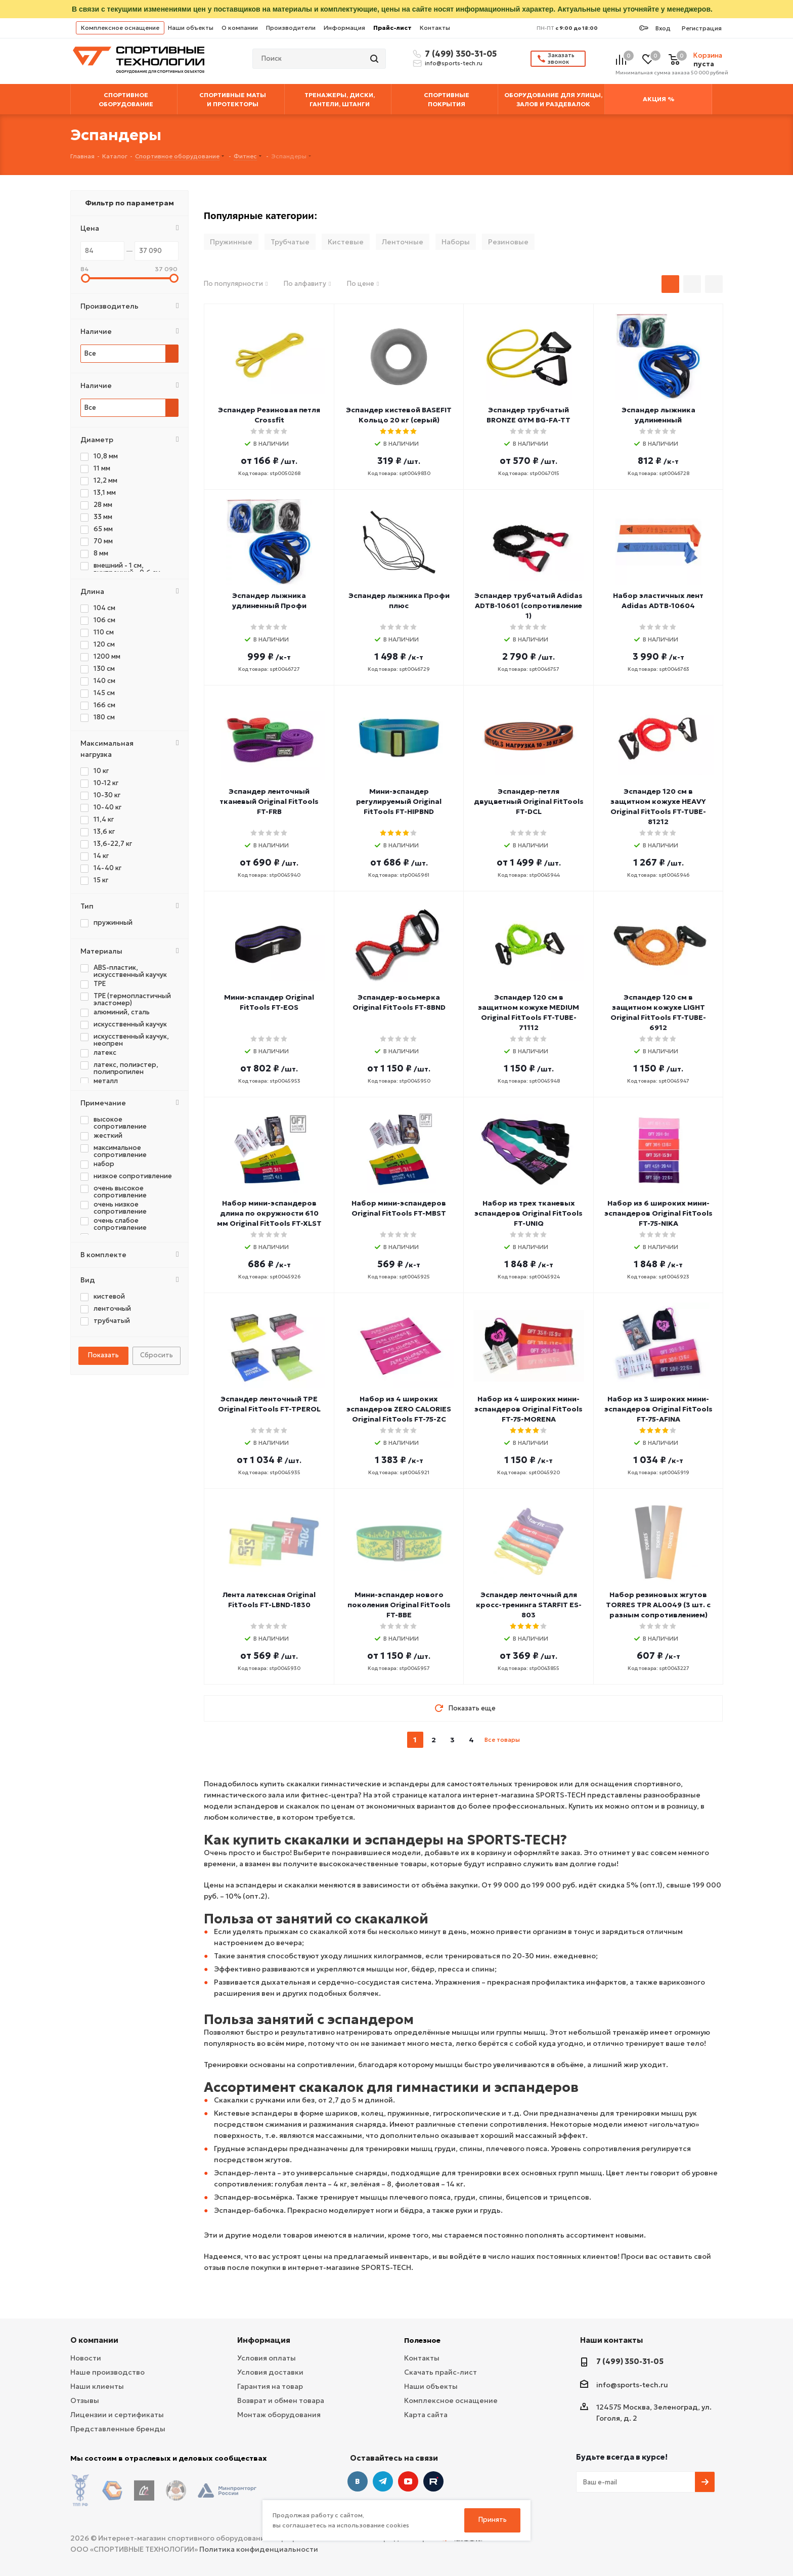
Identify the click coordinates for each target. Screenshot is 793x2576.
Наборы (456, 241)
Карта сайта (426, 2414)
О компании (240, 27)
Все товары (502, 1739)
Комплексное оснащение (120, 27)
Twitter (433, 2481)
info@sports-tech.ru (453, 63)
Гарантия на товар (270, 2386)
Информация (344, 27)
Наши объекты (190, 27)
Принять (492, 2519)
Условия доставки (270, 2372)
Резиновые (508, 241)
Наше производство (107, 2372)
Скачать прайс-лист (440, 2372)
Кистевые (346, 241)
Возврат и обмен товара (280, 2400)
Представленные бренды (117, 2428)
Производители (291, 27)
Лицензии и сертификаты (117, 2414)
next (528, 1740)
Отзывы (84, 2400)
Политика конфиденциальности (258, 2541)
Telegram (383, 2481)
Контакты (435, 27)
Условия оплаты (266, 2358)
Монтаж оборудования (279, 2414)
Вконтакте (357, 2481)
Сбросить (156, 1355)
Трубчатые (290, 241)
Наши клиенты (97, 2386)
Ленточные (402, 241)
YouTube (408, 2481)
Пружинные (231, 241)
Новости (85, 2358)
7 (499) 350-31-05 (459, 54)
